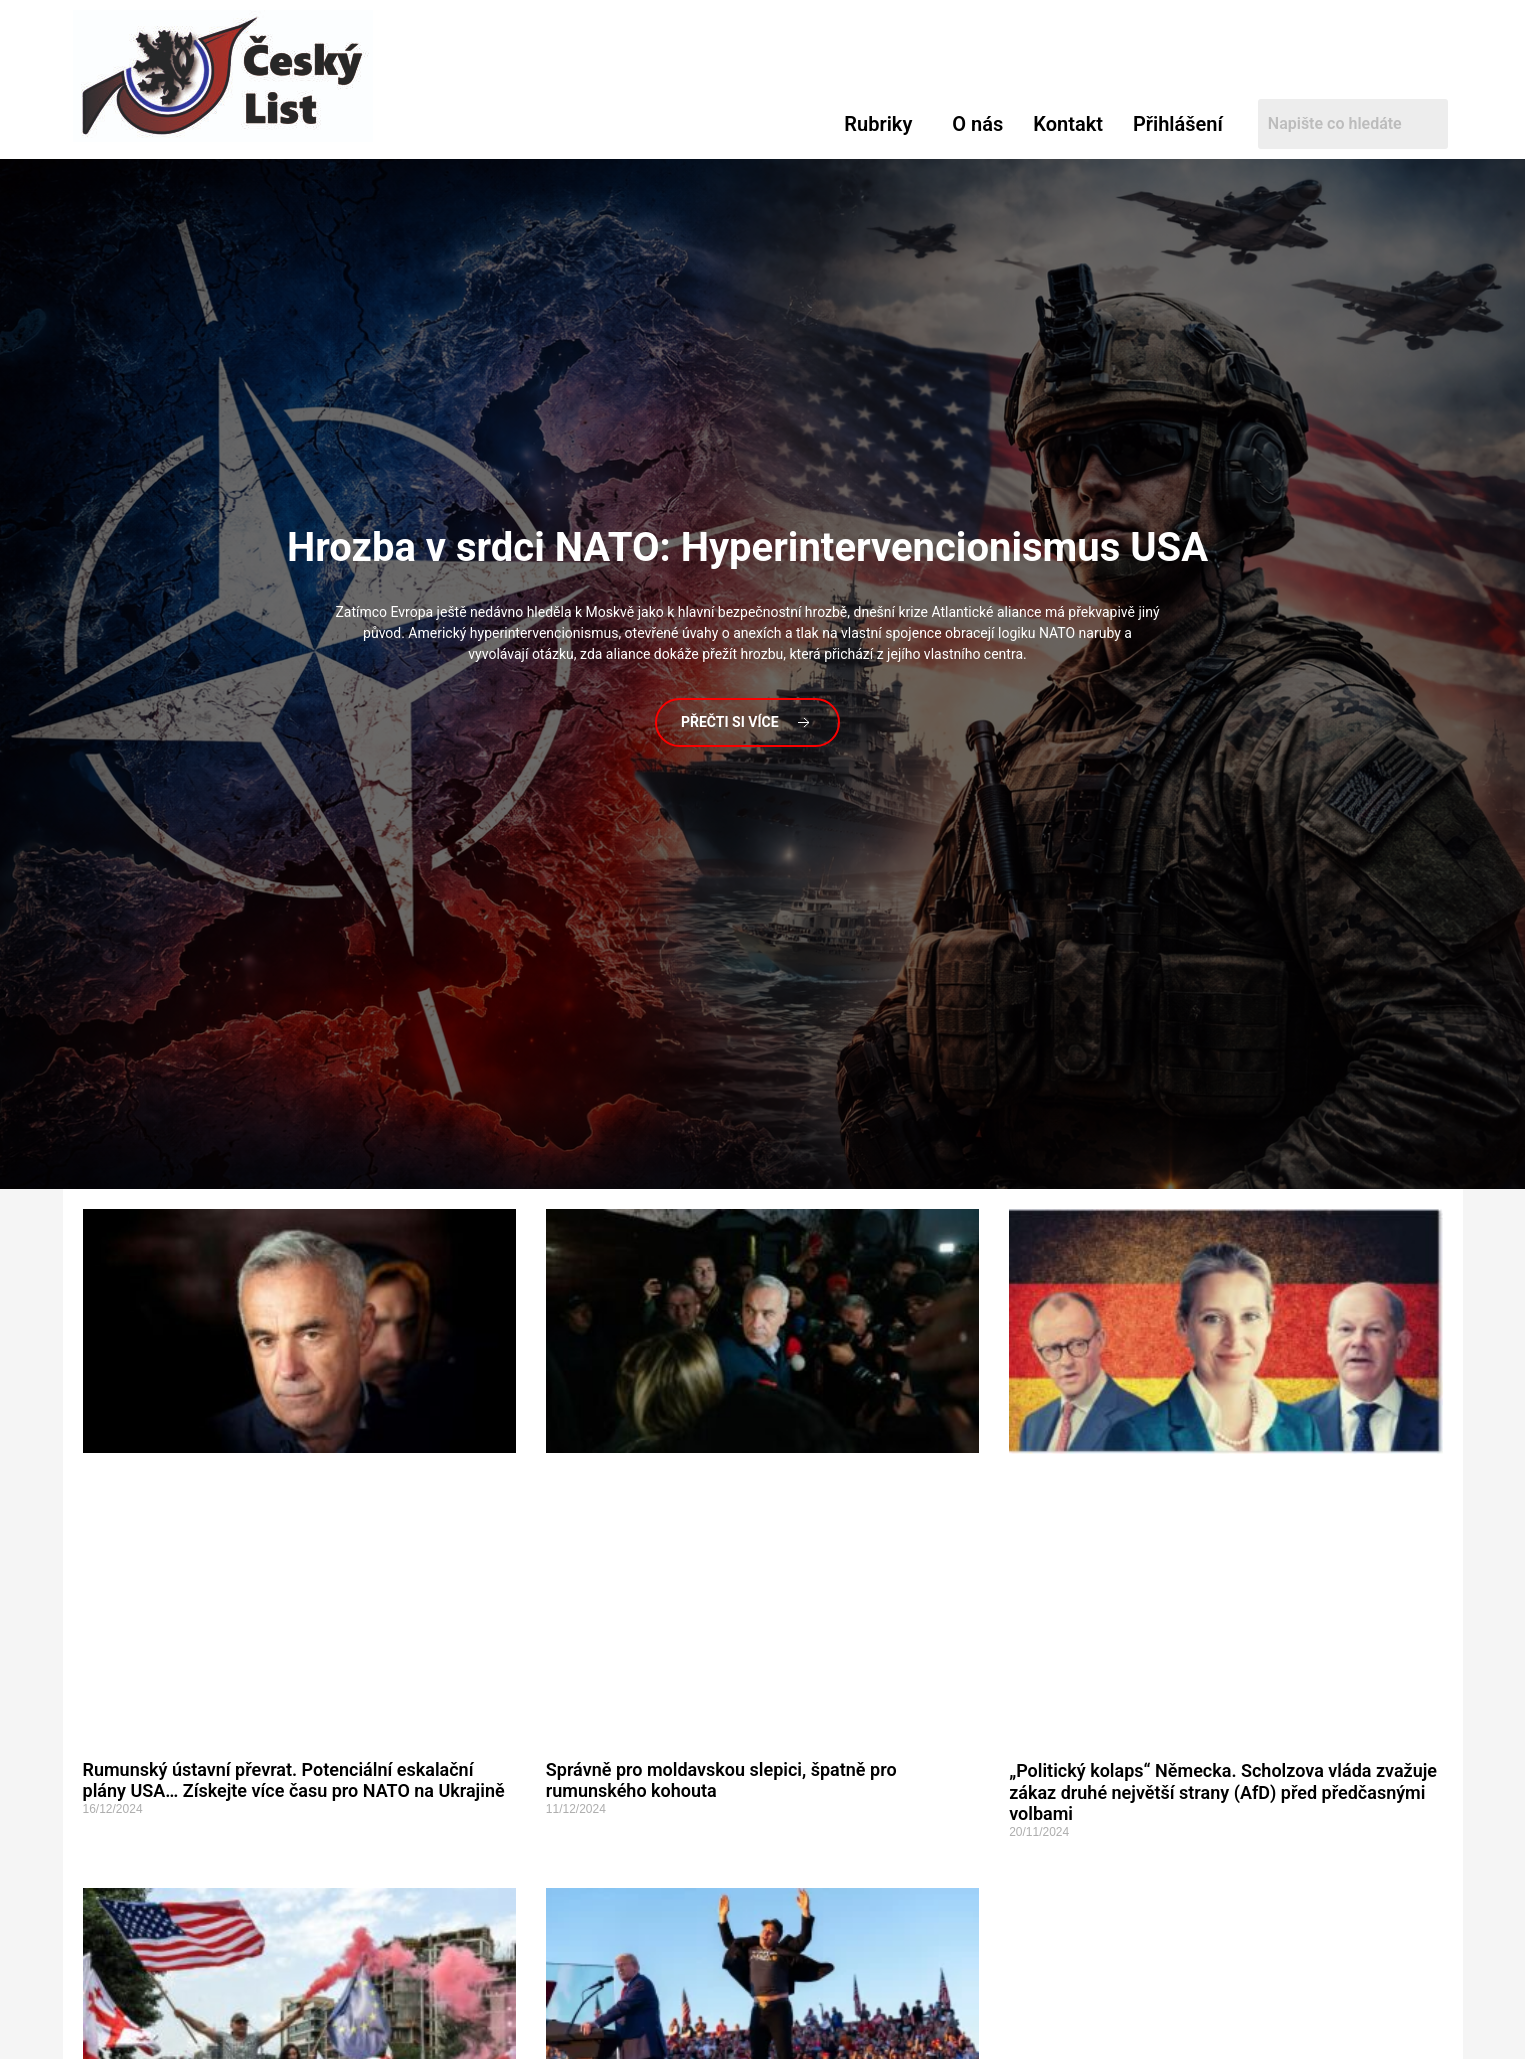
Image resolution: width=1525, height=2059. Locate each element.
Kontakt (1068, 124)
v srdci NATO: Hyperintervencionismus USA (747, 547)
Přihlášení (1178, 124)
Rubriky (878, 124)
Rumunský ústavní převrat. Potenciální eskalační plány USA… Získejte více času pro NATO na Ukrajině (294, 1780)
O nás (977, 124)
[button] (883, 124)
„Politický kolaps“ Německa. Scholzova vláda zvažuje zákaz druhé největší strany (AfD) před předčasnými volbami (1223, 1792)
